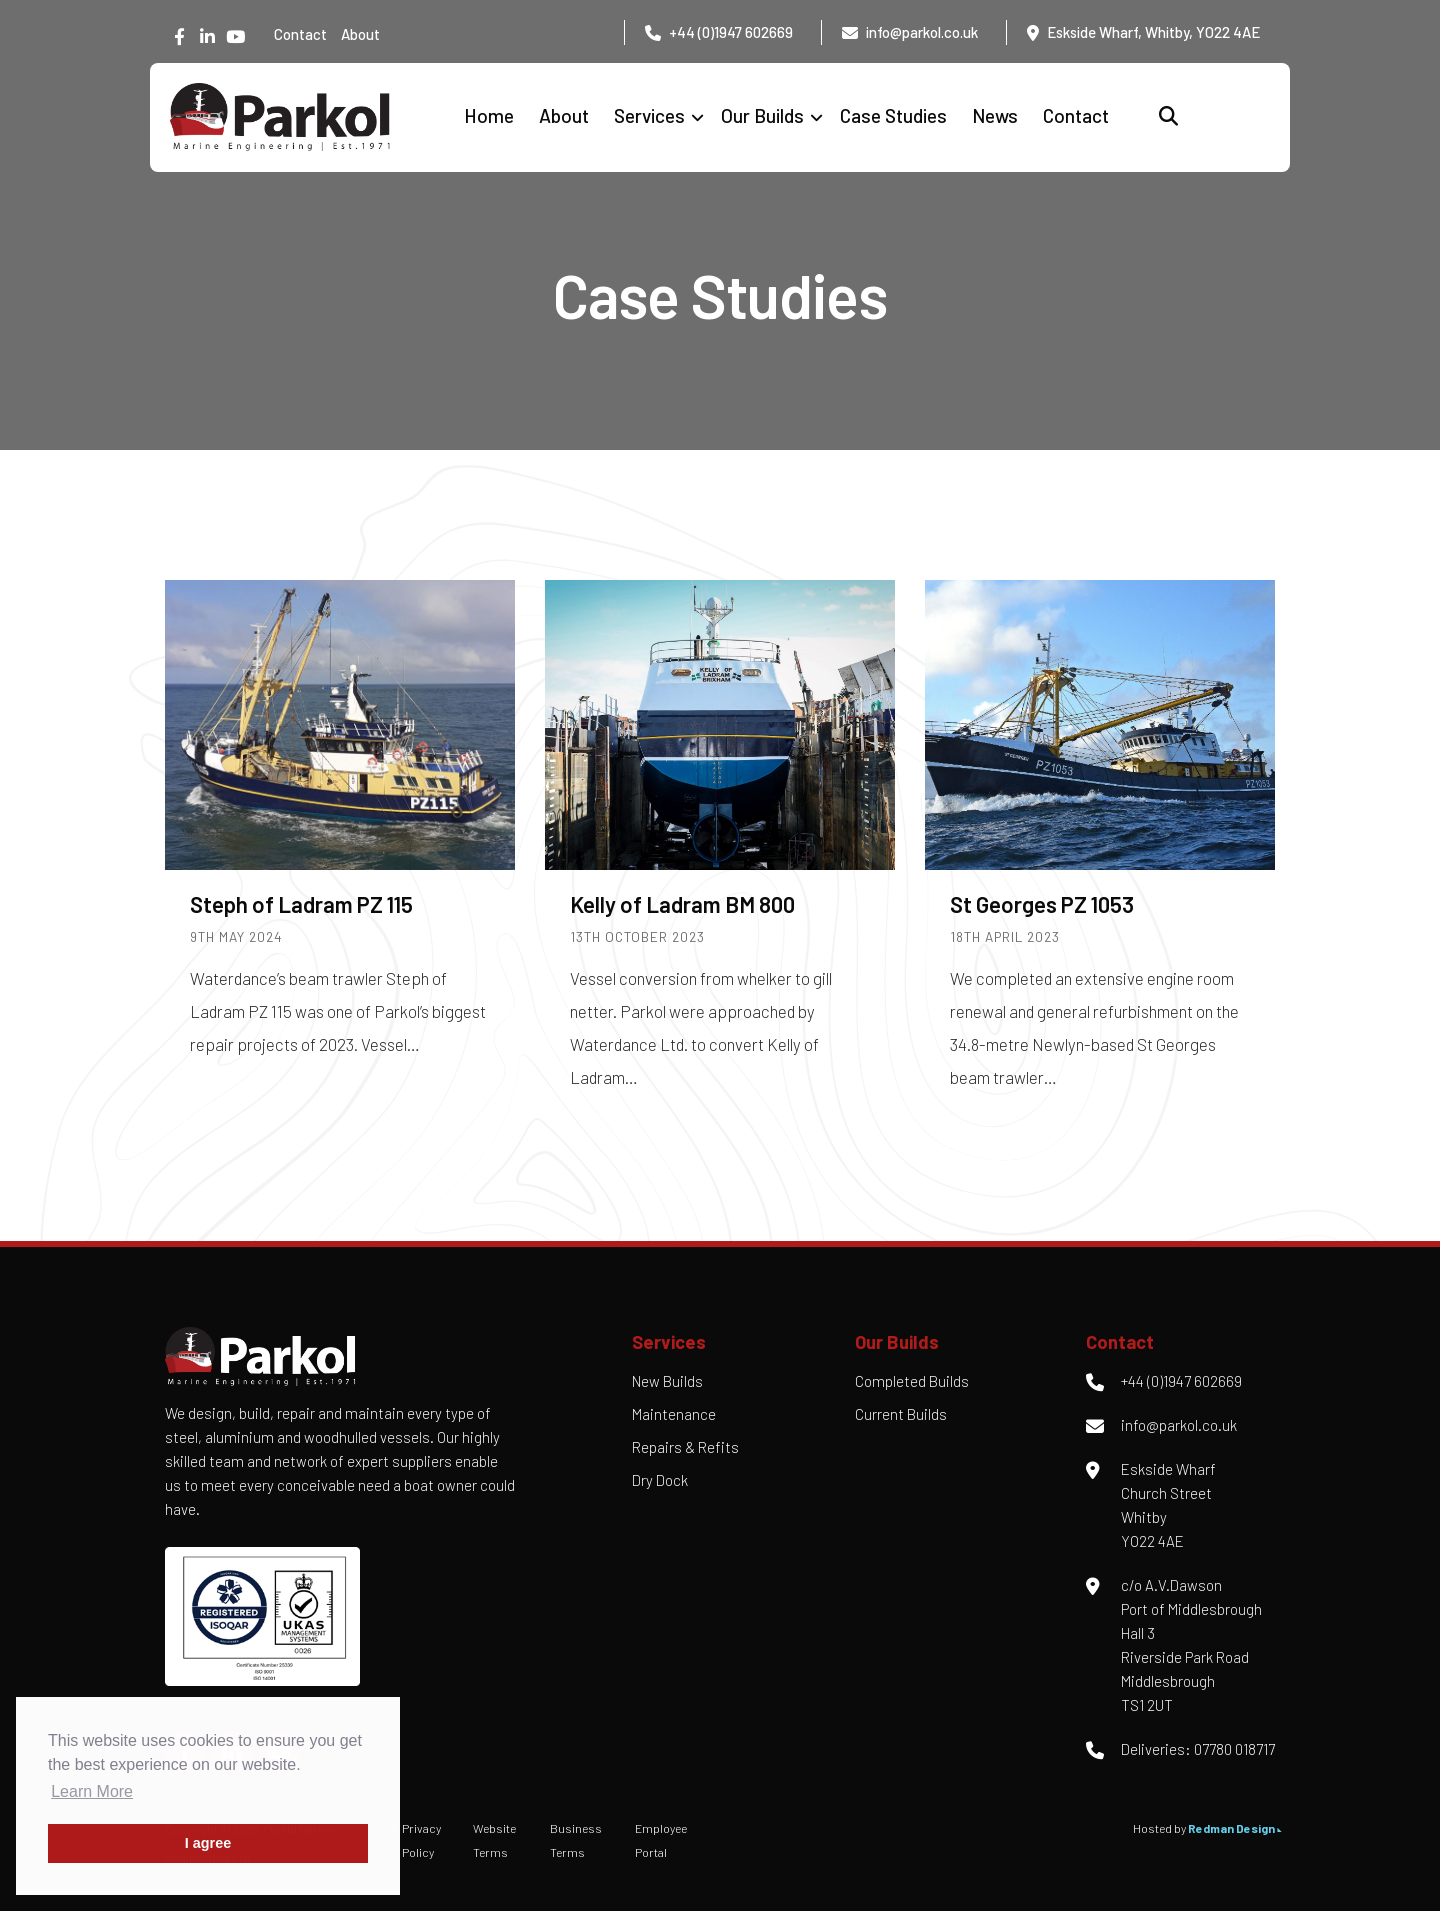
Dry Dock (660, 1480)
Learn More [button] (92, 1791)
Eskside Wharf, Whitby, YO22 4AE (1153, 32)
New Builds (667, 1381)
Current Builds (901, 1414)
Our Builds (762, 115)
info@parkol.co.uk (922, 32)
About (360, 34)
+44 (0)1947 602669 (731, 32)
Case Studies (893, 115)
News (995, 115)
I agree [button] (208, 1843)
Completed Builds (912, 1381)
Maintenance (674, 1414)
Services (649, 115)
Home (489, 115)
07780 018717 (1234, 1749)
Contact (300, 34)
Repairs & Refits (685, 1447)
